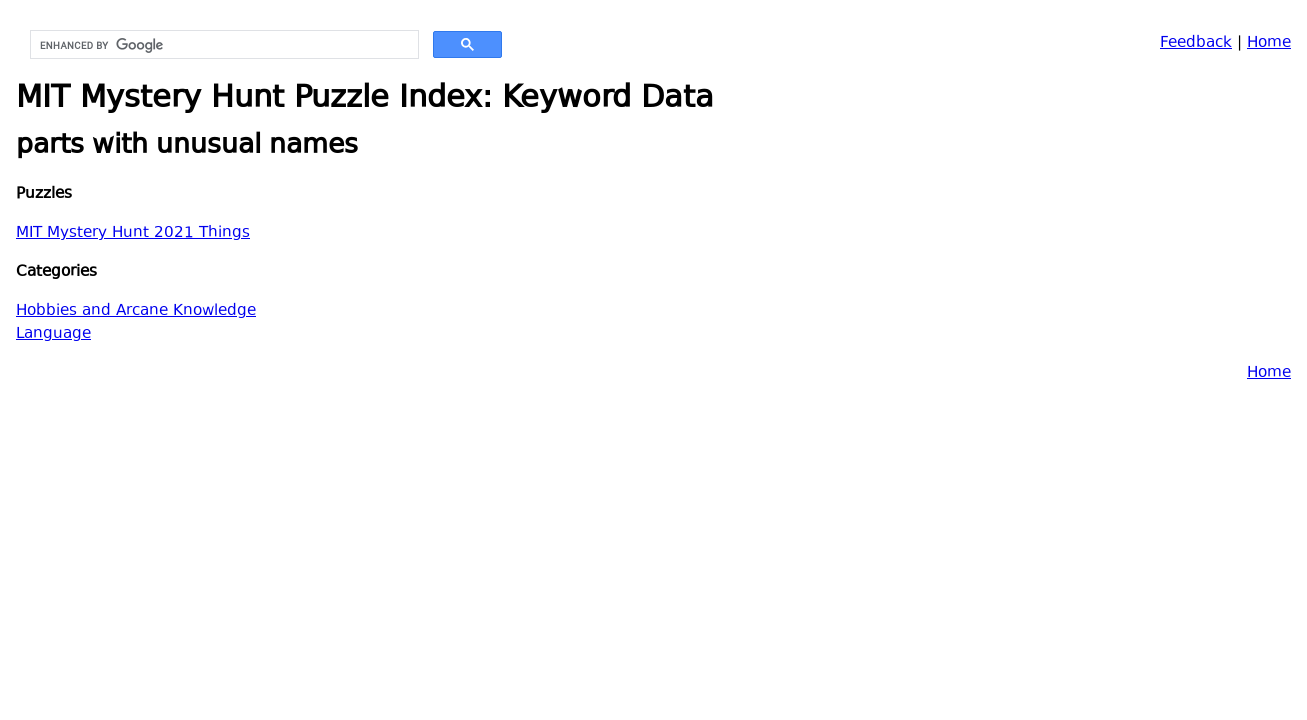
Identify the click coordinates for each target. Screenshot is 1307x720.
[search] (222, 45)
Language (53, 334)
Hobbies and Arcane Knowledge (136, 311)
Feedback (1196, 43)
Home (1269, 43)
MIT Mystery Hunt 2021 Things (133, 233)
